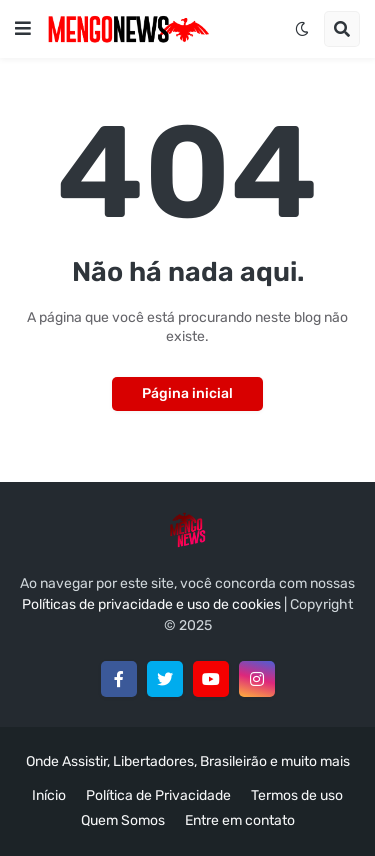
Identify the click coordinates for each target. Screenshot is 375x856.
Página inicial (187, 393)
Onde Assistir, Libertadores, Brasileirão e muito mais (188, 761)
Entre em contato (240, 820)
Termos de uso (297, 795)
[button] (23, 29)
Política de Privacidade (158, 795)
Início (49, 795)
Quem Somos (123, 820)
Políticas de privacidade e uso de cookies (151, 604)
